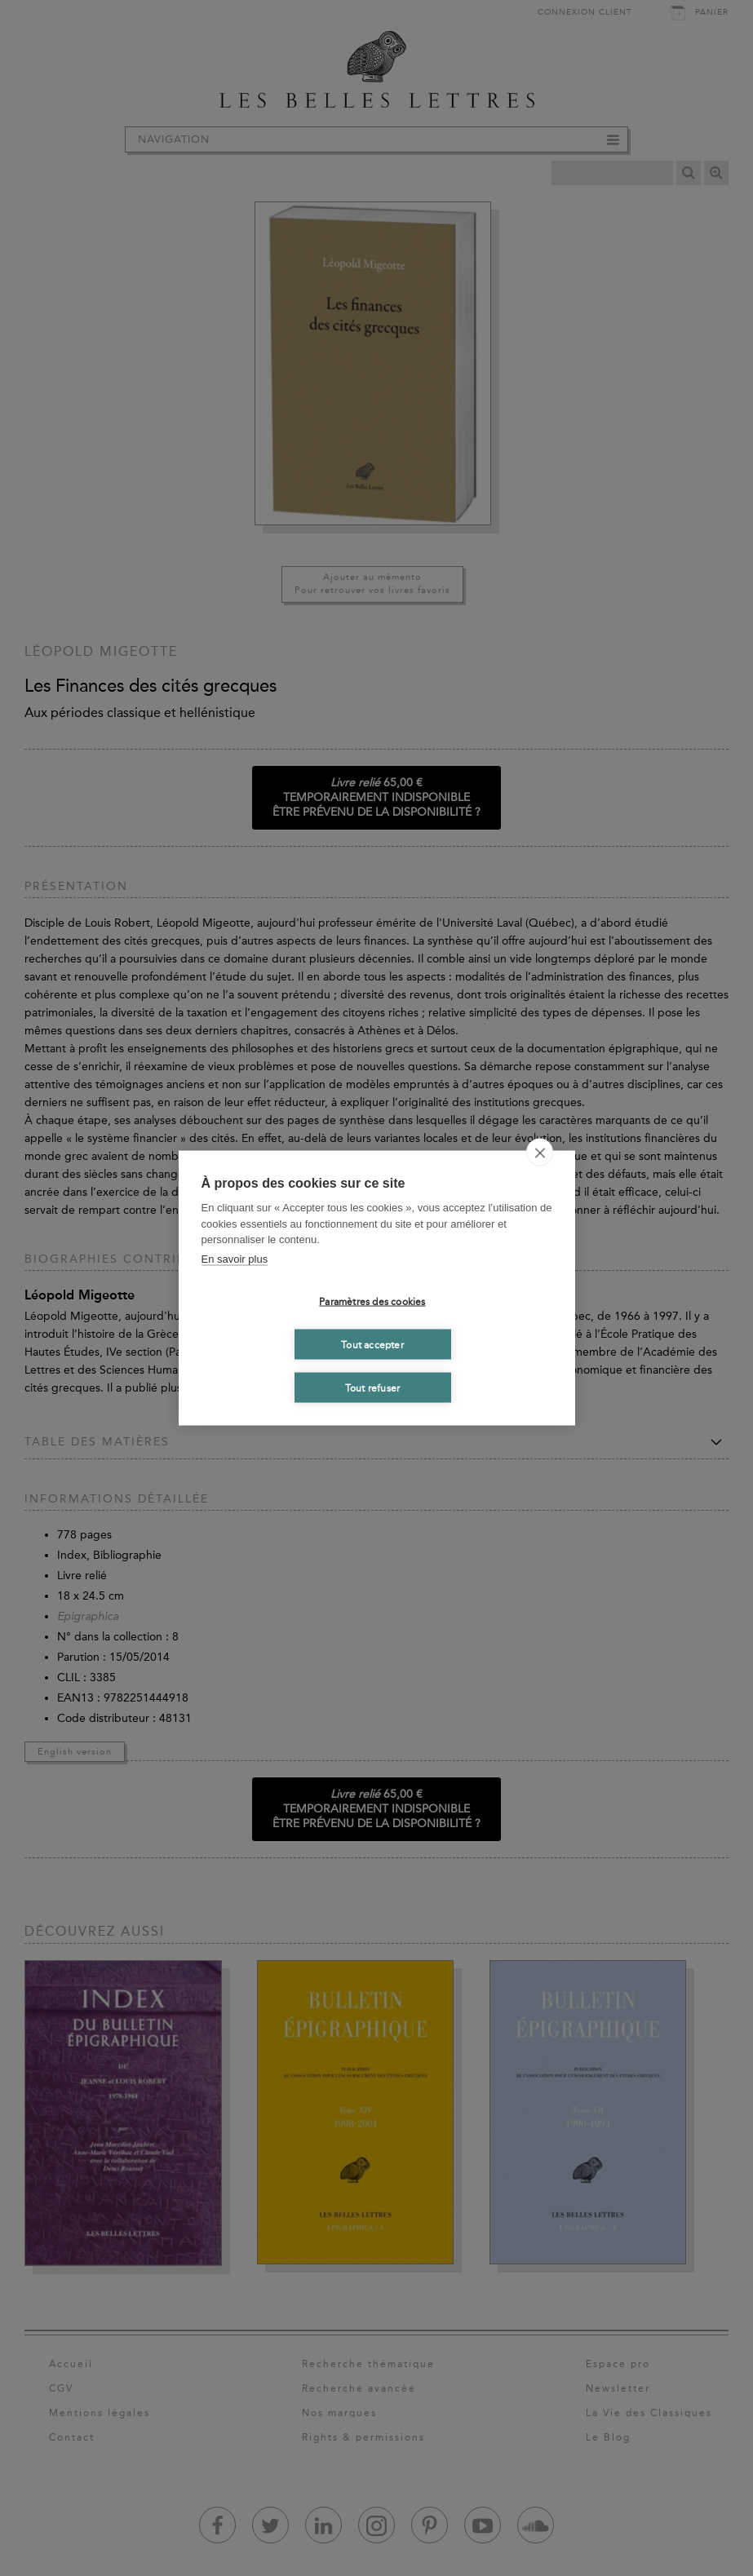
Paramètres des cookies (372, 1301)
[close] (539, 1152)
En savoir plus (235, 1258)
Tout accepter (372, 1344)
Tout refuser (372, 1387)
